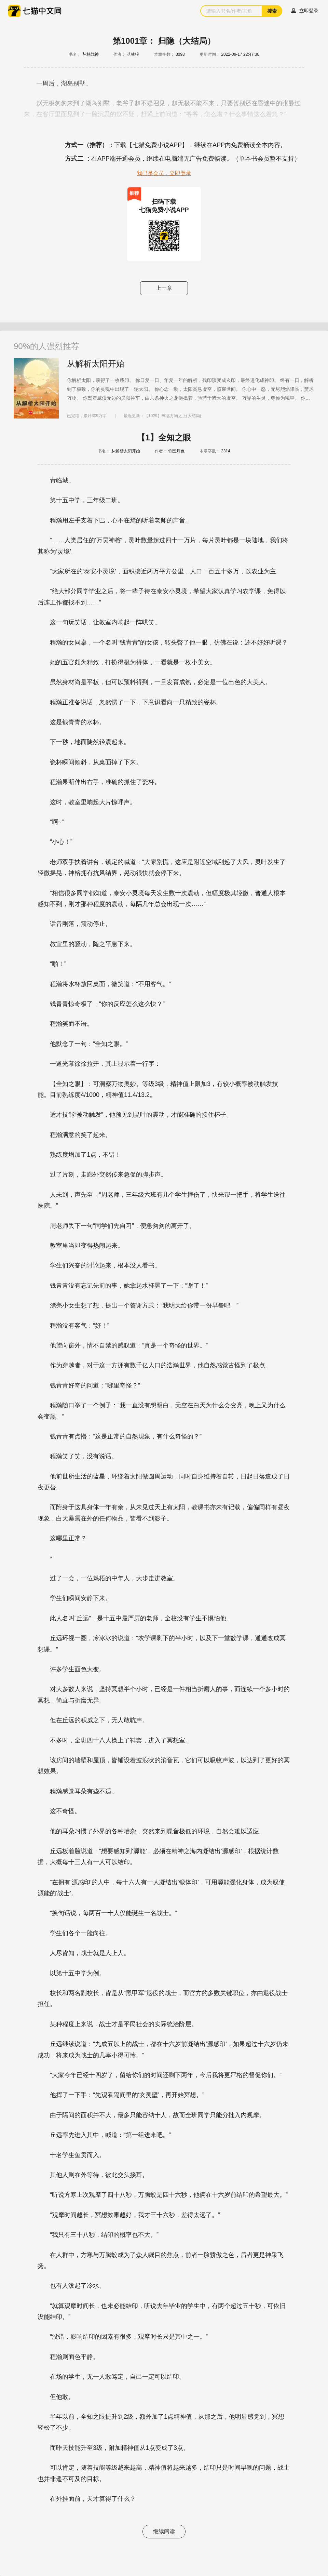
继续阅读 (164, 2531)
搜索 (272, 11)
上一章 (164, 288)
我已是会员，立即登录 (164, 173)
